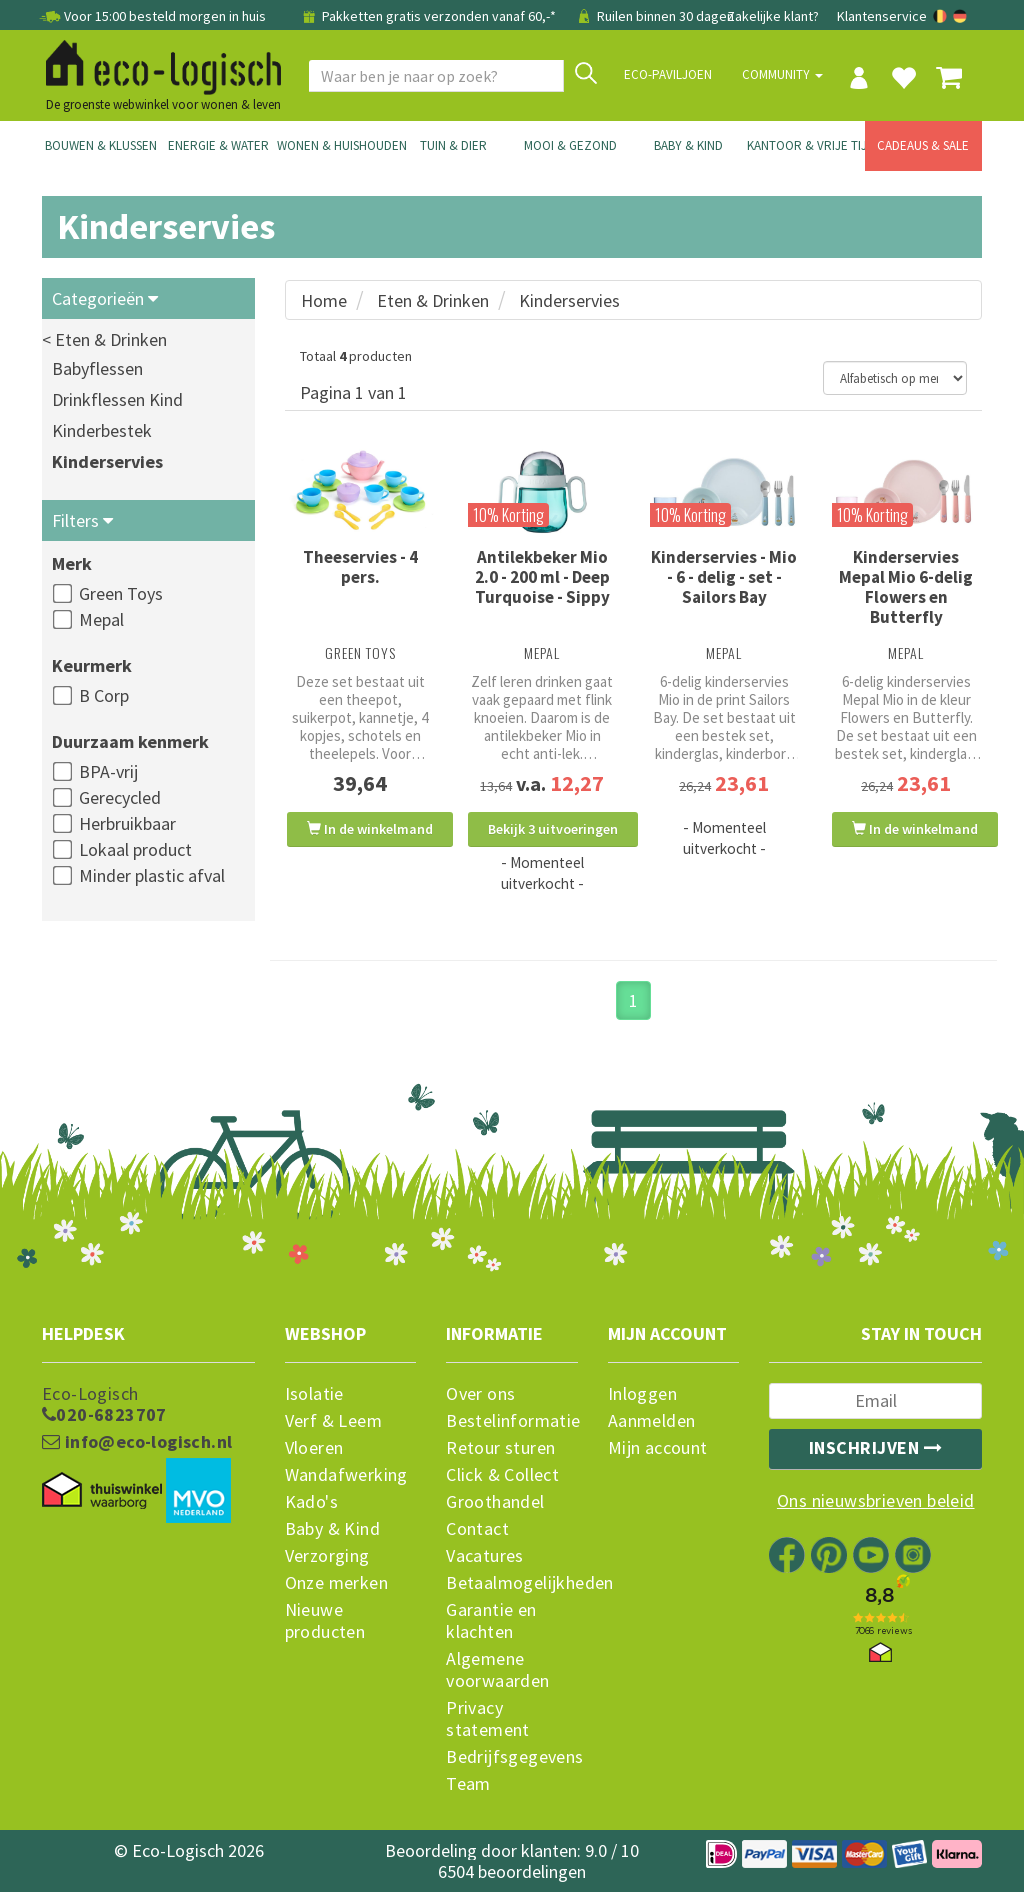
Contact (477, 1531)
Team (468, 1786)
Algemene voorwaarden (497, 1672)
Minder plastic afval (152, 875)
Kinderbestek (102, 430)
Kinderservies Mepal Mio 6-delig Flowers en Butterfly (906, 587)
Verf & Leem (333, 1423)
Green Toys (121, 593)
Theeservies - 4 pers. (360, 567)
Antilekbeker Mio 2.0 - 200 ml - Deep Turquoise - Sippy (542, 577)
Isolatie (314, 1396)
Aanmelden (652, 1423)
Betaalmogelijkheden (512, 1585)
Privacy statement (488, 1721)
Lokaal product (135, 849)
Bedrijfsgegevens (512, 1759)
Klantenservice (882, 16)
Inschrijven (876, 1449)
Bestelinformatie (512, 1423)
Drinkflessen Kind (117, 399)
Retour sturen (500, 1450)
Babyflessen (97, 368)
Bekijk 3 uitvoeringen (553, 829)
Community (782, 74)
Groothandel (495, 1504)
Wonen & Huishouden (336, 145)
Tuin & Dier (453, 145)
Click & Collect (502, 1477)
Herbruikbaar (127, 823)
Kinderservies (107, 461)
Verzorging (327, 1558)
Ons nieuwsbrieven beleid (876, 1503)
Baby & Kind (688, 145)
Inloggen (642, 1396)
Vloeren (314, 1450)
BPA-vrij (108, 771)
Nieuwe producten (325, 1623)
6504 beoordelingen (512, 1873)
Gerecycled (120, 797)
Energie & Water (218, 145)
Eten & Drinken (433, 300)
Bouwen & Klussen (101, 145)
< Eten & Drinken (104, 339)
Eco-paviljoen (668, 74)
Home (324, 300)
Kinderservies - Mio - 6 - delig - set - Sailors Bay (724, 577)
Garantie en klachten (491, 1623)
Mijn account (658, 1450)
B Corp (104, 695)
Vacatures (485, 1558)
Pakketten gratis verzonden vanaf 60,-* (429, 16)
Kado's (311, 1504)
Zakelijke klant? (773, 16)
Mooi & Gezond (570, 145)
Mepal (101, 619)
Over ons (480, 1396)
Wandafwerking (346, 1477)
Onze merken (336, 1585)
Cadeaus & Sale (923, 145)
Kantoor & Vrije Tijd (806, 145)
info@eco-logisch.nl (137, 1444)
